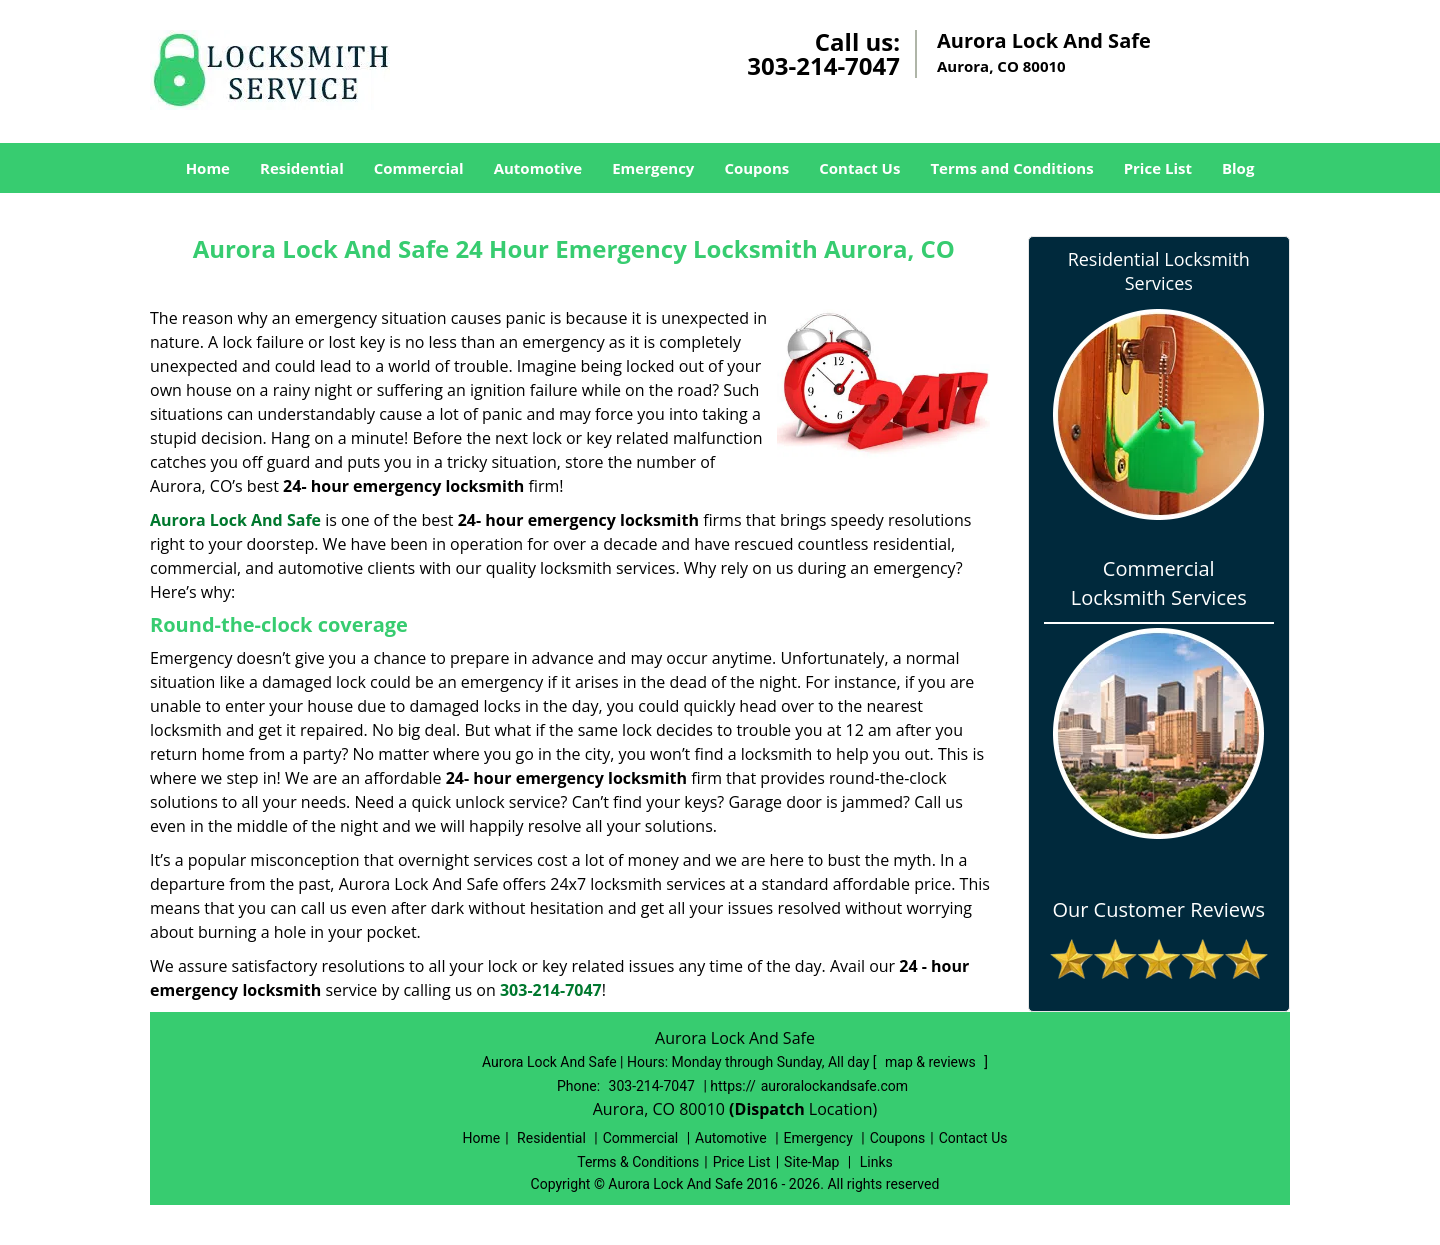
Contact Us (859, 168)
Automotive (538, 168)
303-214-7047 (823, 65)
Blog (1238, 168)
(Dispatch (769, 1109)
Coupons (756, 168)
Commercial (419, 168)
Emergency (653, 168)
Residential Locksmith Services (1159, 271)
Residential (302, 168)
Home (208, 168)
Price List (1158, 168)
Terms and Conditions (1011, 168)
